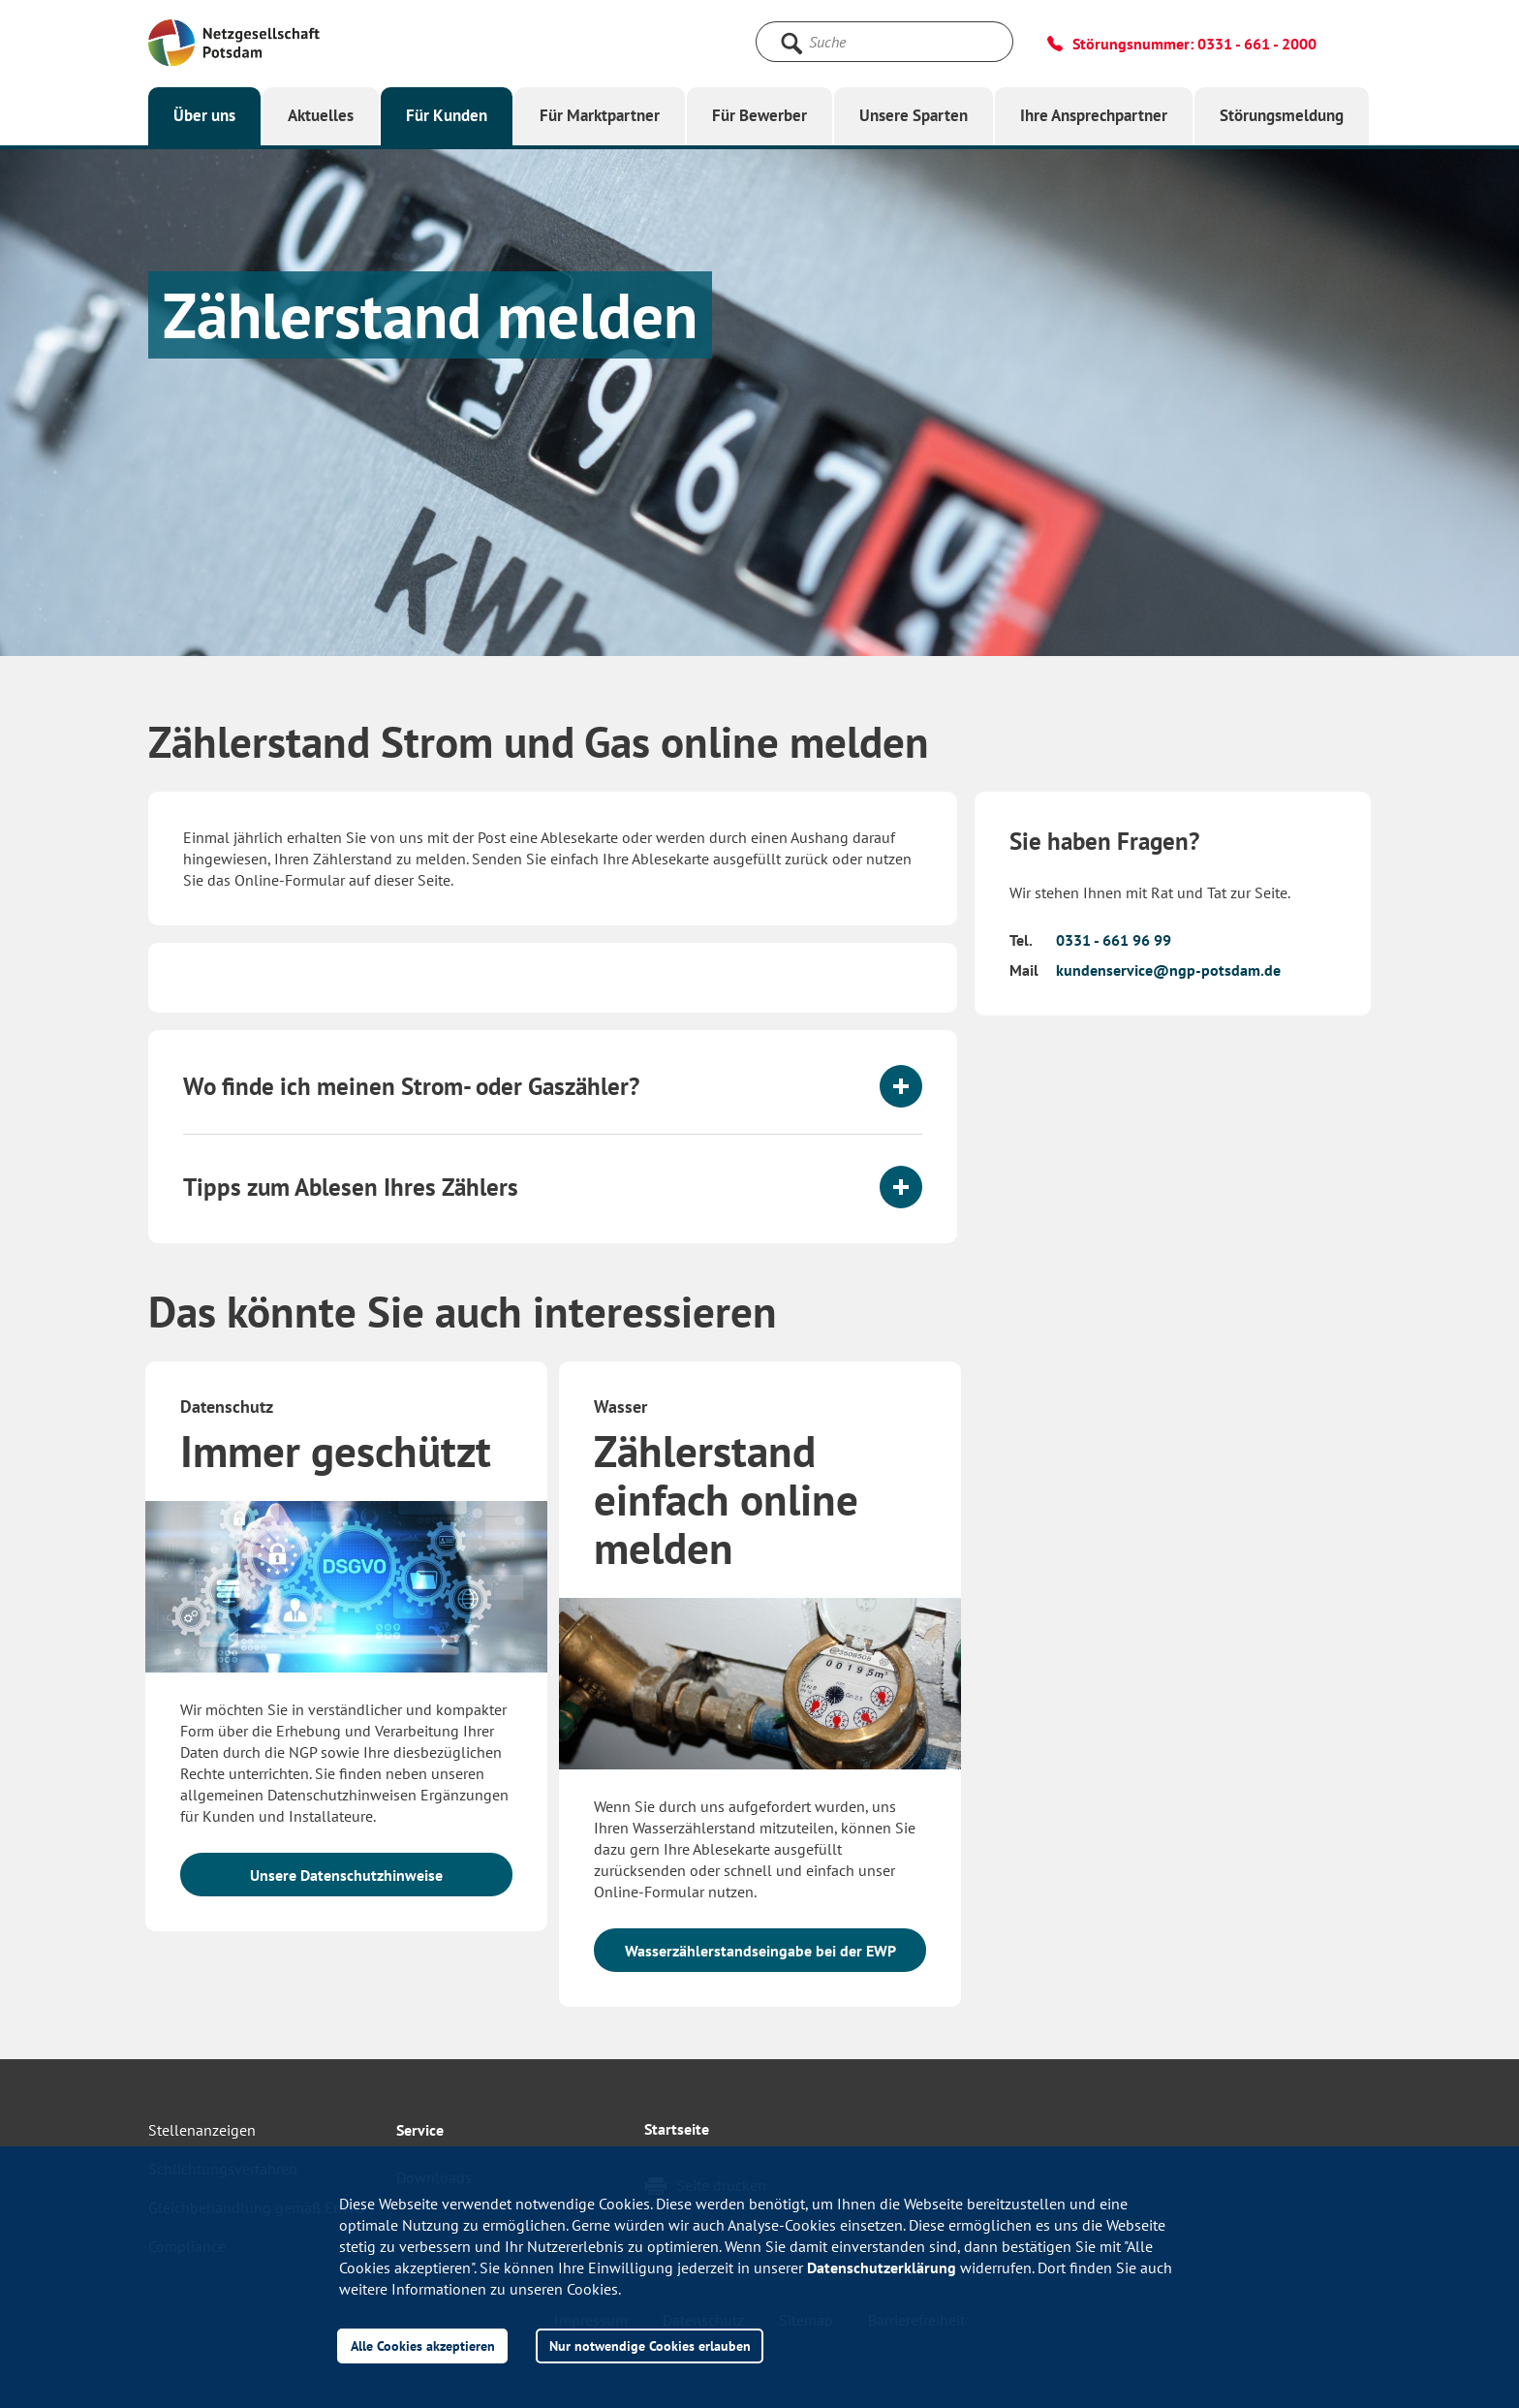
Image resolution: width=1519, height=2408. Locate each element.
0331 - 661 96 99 (1113, 940)
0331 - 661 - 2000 (1257, 43)
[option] (346, 1655)
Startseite (676, 2129)
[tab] (552, 1086)
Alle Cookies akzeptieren (423, 2345)
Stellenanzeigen (202, 2130)
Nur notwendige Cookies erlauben (650, 2345)
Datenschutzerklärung (881, 2267)
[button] (552, 1086)
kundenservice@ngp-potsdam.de (1168, 970)
